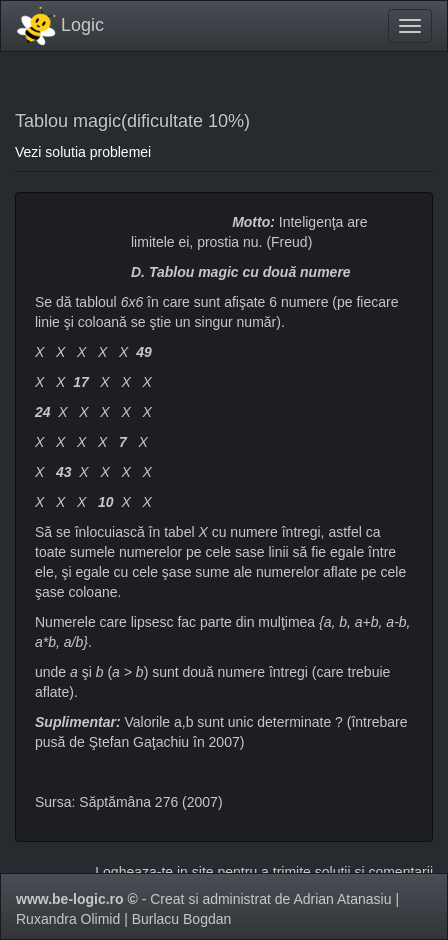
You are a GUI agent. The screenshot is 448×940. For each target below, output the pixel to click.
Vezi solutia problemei (83, 152)
